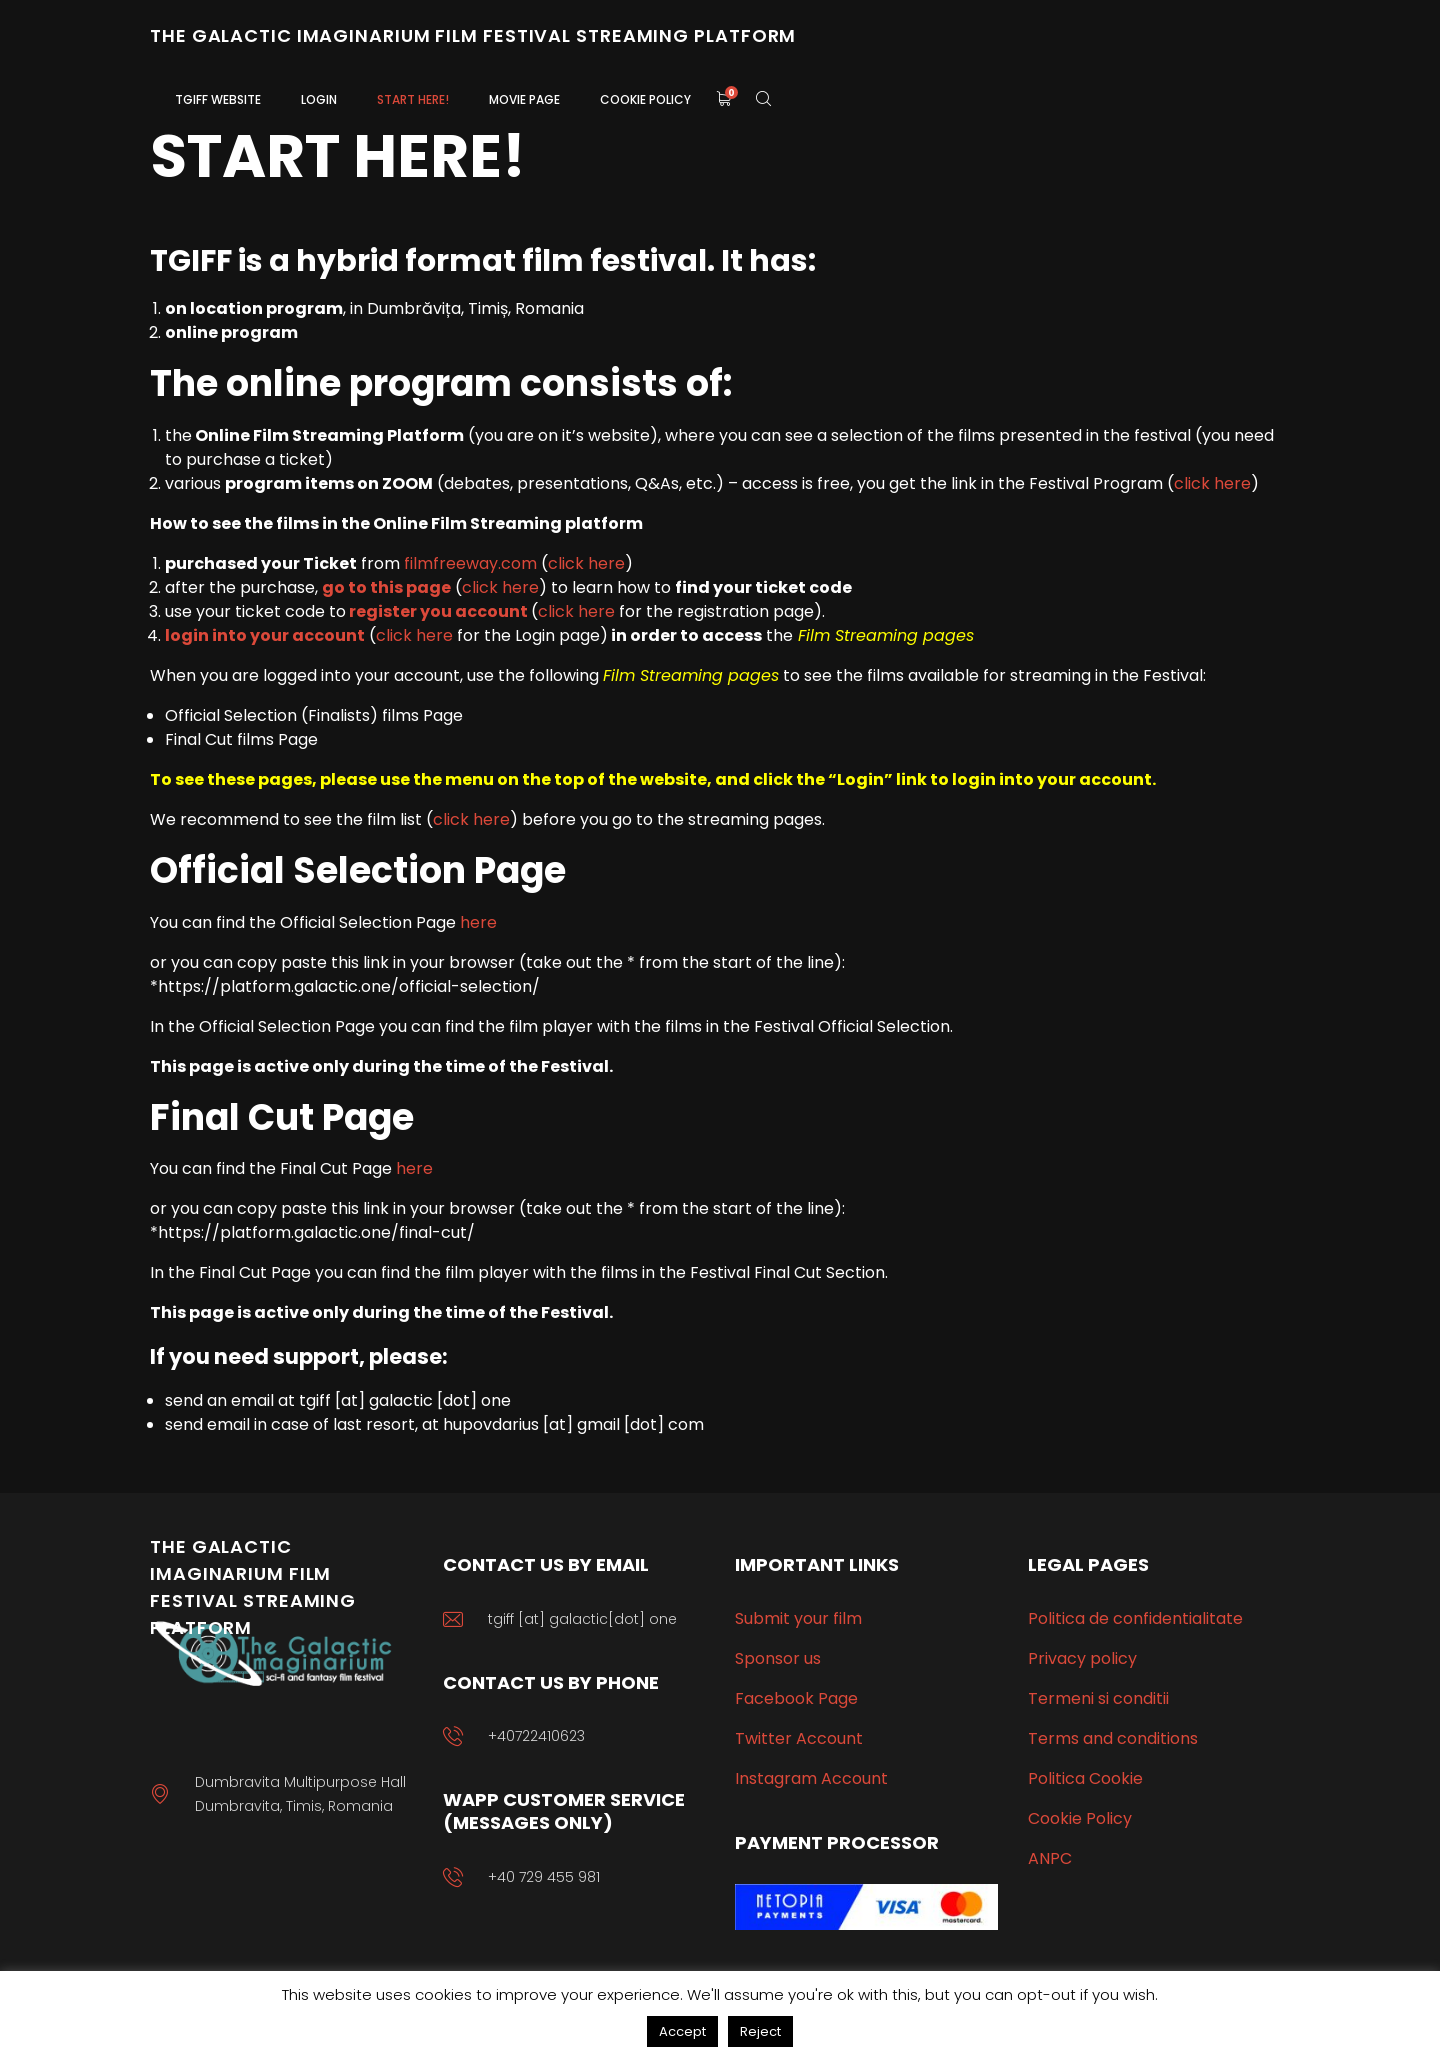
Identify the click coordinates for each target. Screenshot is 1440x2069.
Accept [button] (682, 2031)
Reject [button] (760, 2031)
